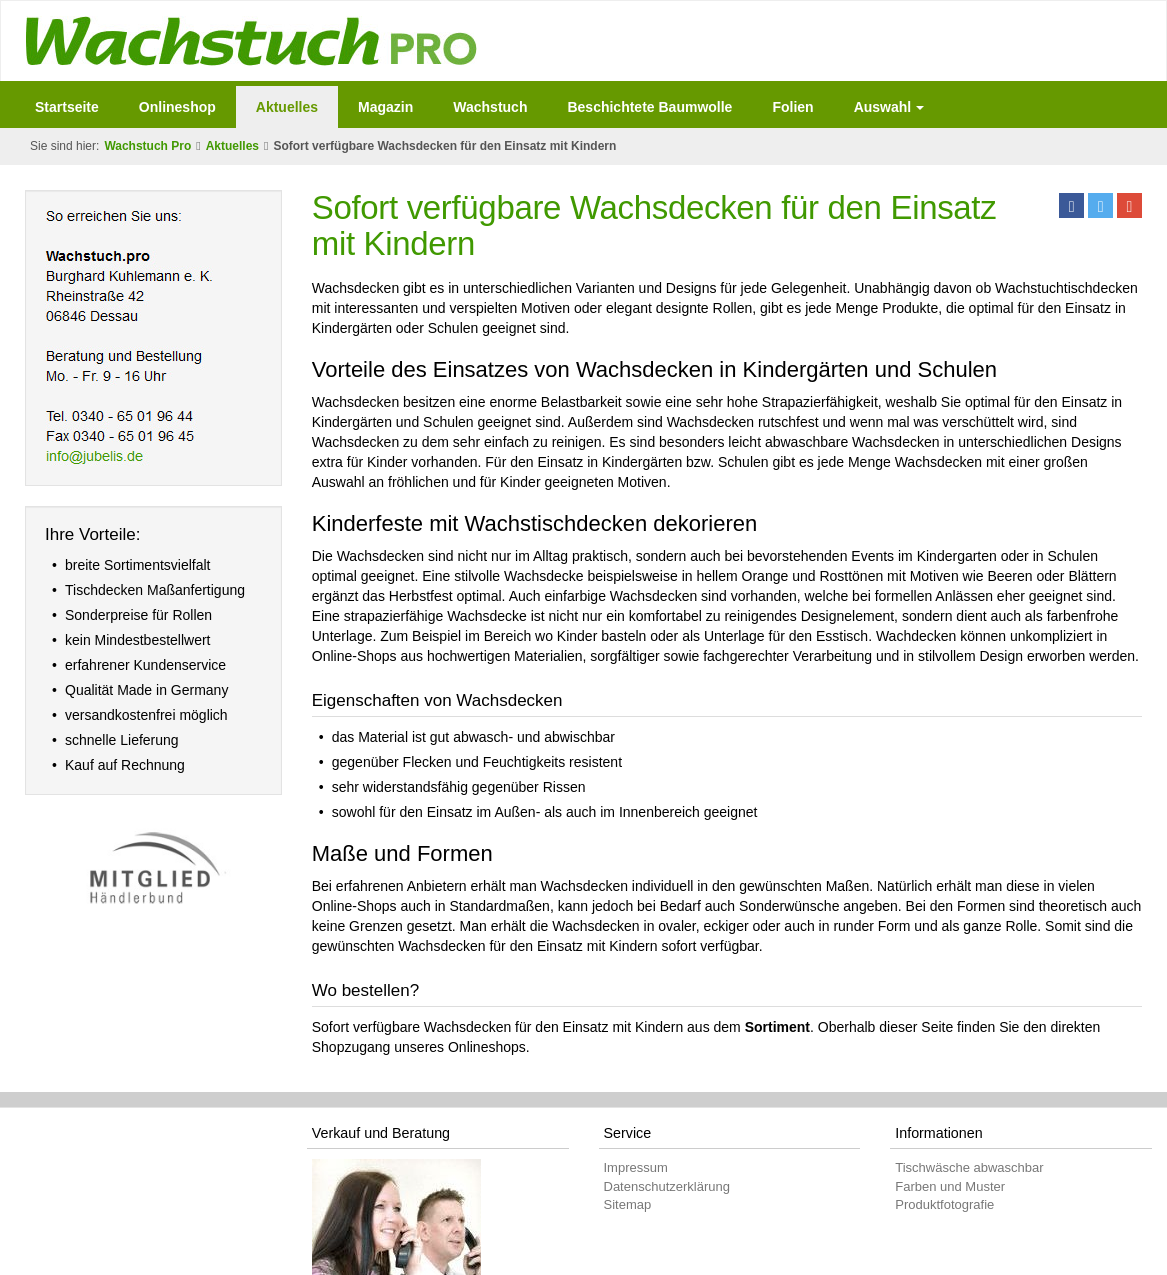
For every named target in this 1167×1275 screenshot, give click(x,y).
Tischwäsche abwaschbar (969, 1167)
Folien (792, 107)
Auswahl (889, 107)
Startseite (67, 107)
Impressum (636, 1167)
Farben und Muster (950, 1186)
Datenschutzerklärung (667, 1186)
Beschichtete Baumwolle (649, 107)
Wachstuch (490, 107)
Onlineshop (177, 107)
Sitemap (628, 1204)
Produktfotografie (944, 1204)
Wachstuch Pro (147, 146)
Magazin (385, 107)
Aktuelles (287, 107)
